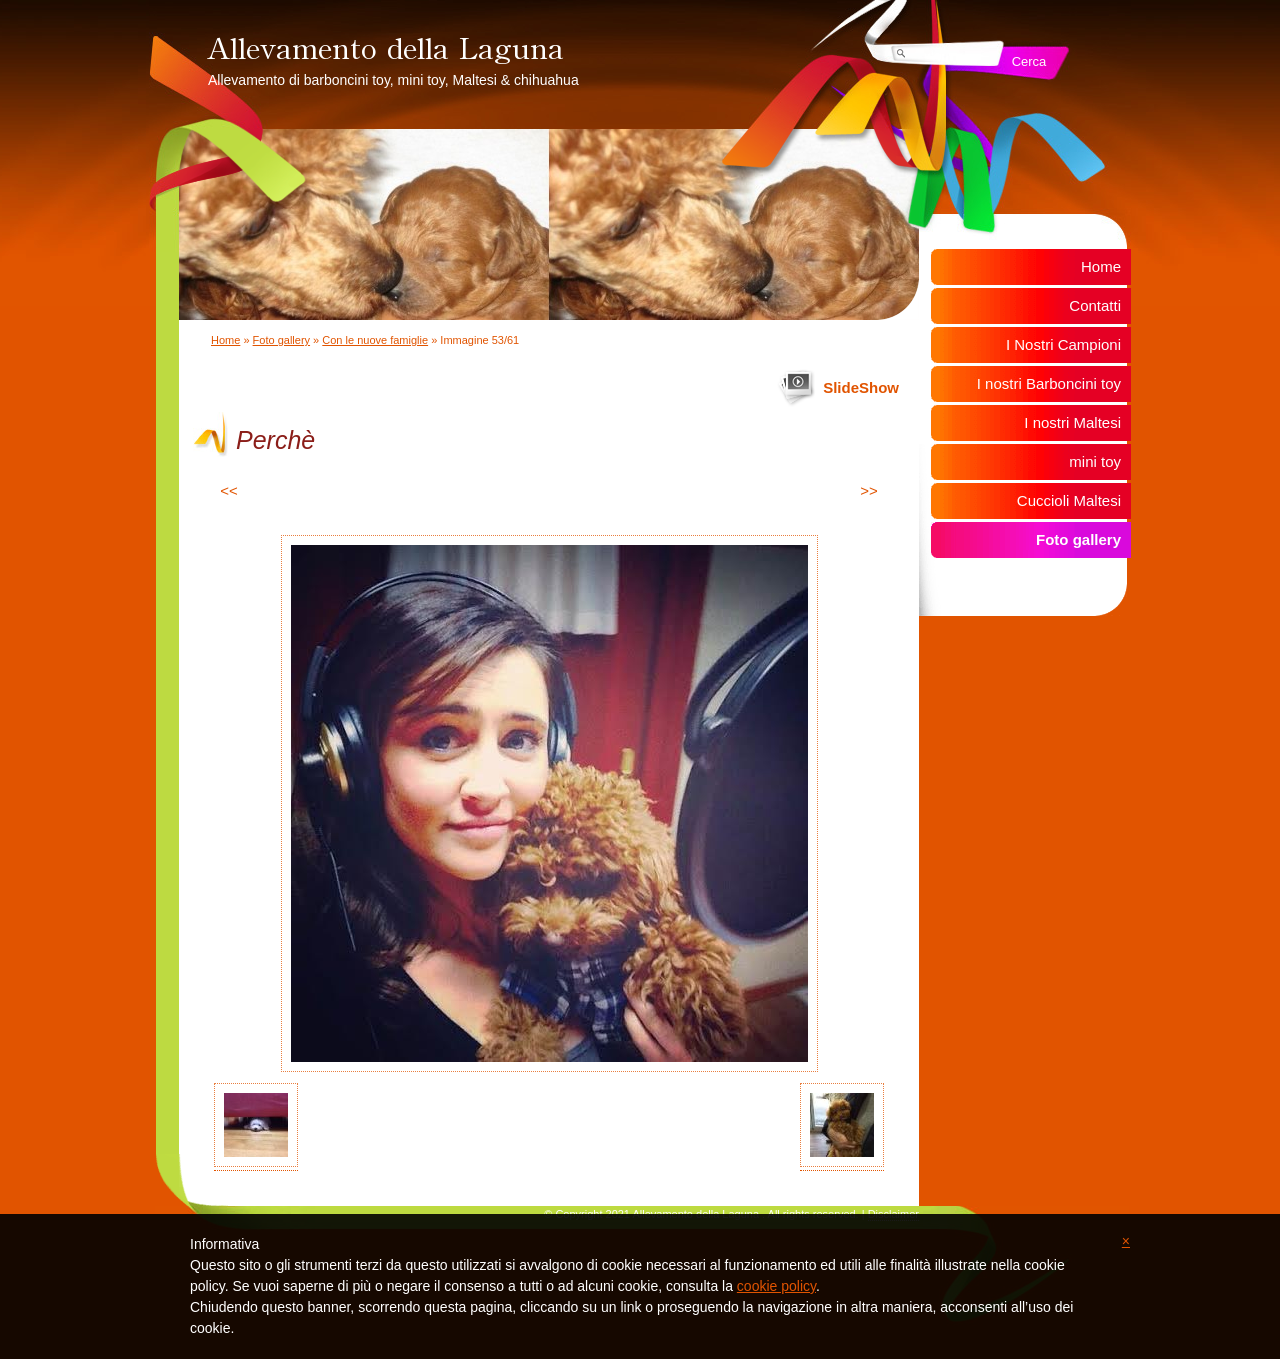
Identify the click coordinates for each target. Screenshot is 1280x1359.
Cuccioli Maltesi (1069, 500)
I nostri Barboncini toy (1049, 383)
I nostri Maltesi (1072, 422)
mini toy (1095, 461)
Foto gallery (281, 340)
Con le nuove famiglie (375, 340)
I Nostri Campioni (1063, 344)
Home (225, 340)
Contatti (1095, 305)
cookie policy (776, 1286)
